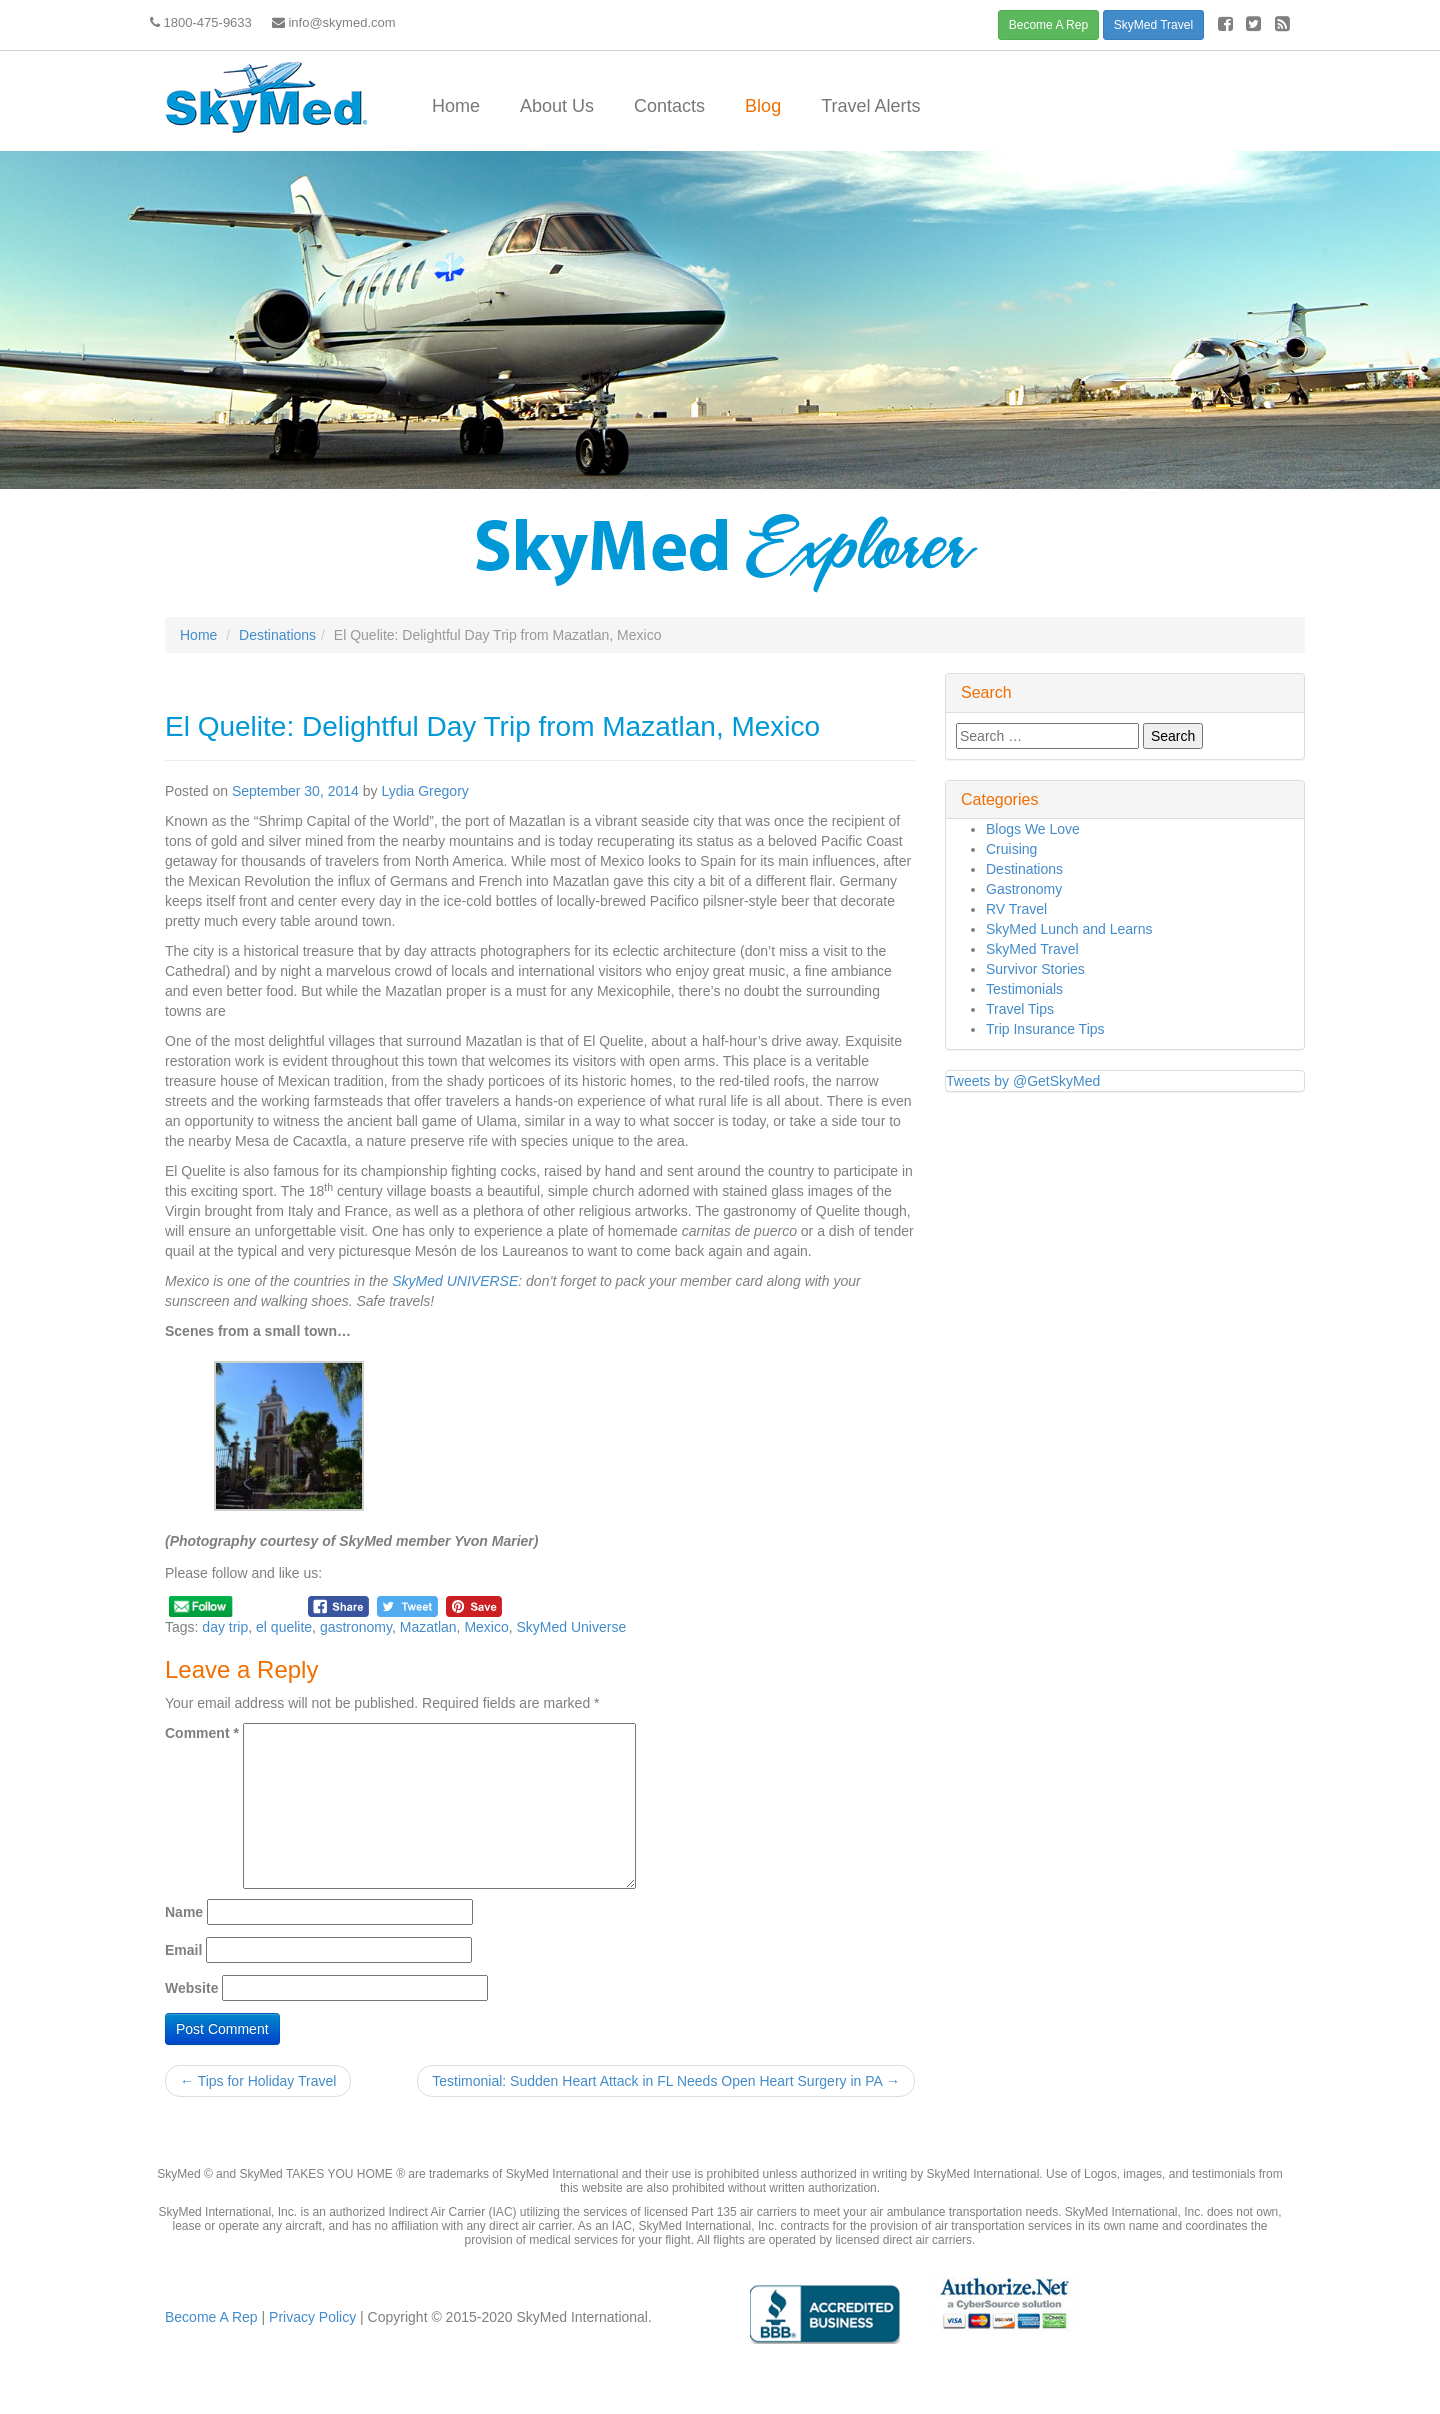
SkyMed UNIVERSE (455, 1281)
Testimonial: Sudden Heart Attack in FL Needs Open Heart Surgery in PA (666, 2081)
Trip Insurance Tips (1045, 1029)
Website (191, 1988)
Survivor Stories (1035, 969)
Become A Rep (1048, 25)
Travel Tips (1020, 1009)
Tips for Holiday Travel (258, 2081)
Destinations (277, 635)
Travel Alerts (870, 106)
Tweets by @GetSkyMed (1023, 1081)
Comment (202, 1733)
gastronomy (356, 1627)
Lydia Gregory (424, 791)
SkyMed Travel (1153, 25)
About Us (557, 106)
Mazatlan (428, 1627)
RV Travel (1016, 909)
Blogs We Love (1033, 829)
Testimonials (1024, 989)
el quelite (284, 1627)
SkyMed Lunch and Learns (1069, 929)
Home (456, 106)
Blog (763, 106)
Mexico (486, 1627)
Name (184, 1912)
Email (183, 1950)
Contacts (669, 106)
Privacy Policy (310, 2317)
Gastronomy (1024, 889)
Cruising (1011, 849)
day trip (225, 1627)
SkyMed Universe (572, 1627)
